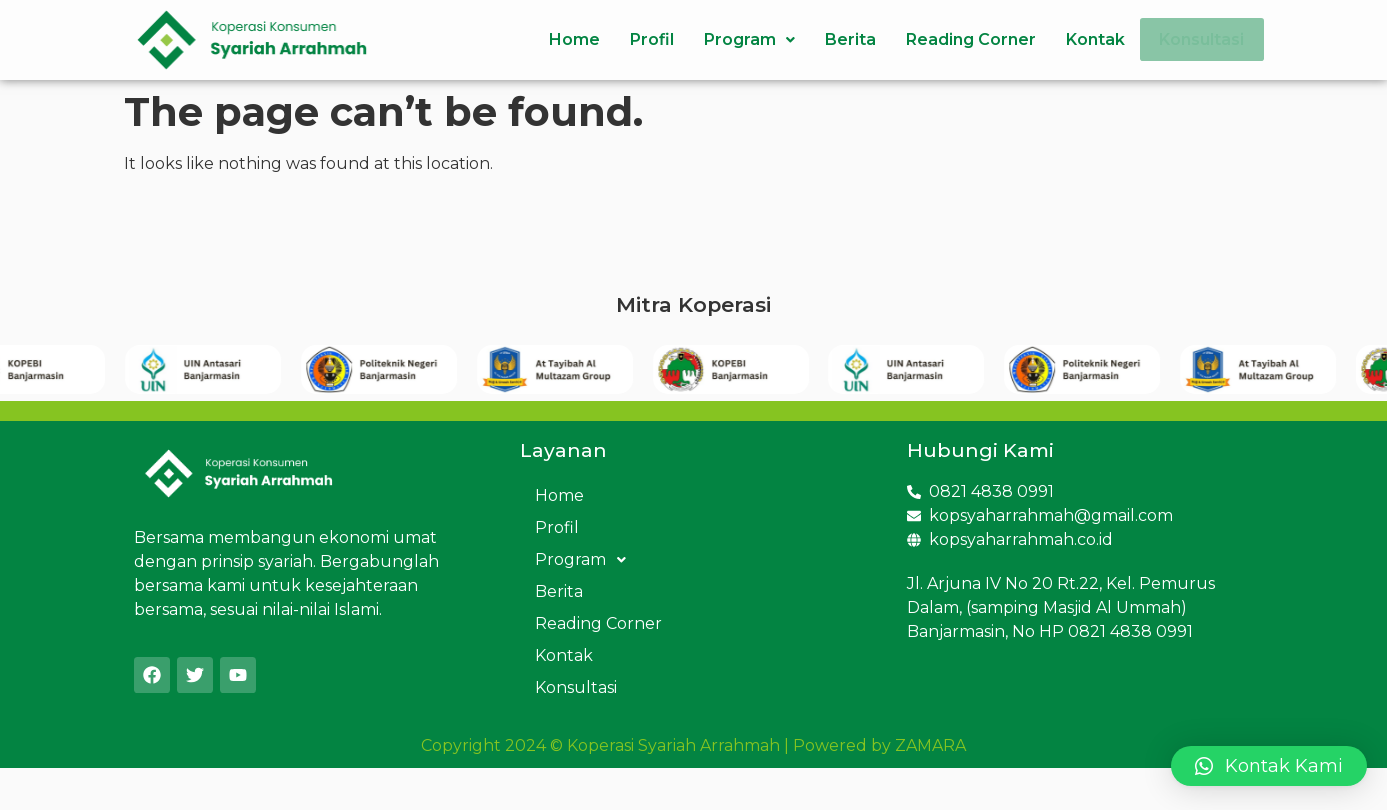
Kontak (1086, 39)
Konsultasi (1197, 39)
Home (565, 39)
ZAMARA (930, 745)
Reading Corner (962, 39)
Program (740, 39)
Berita (841, 39)
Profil (643, 39)
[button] (1269, 766)
